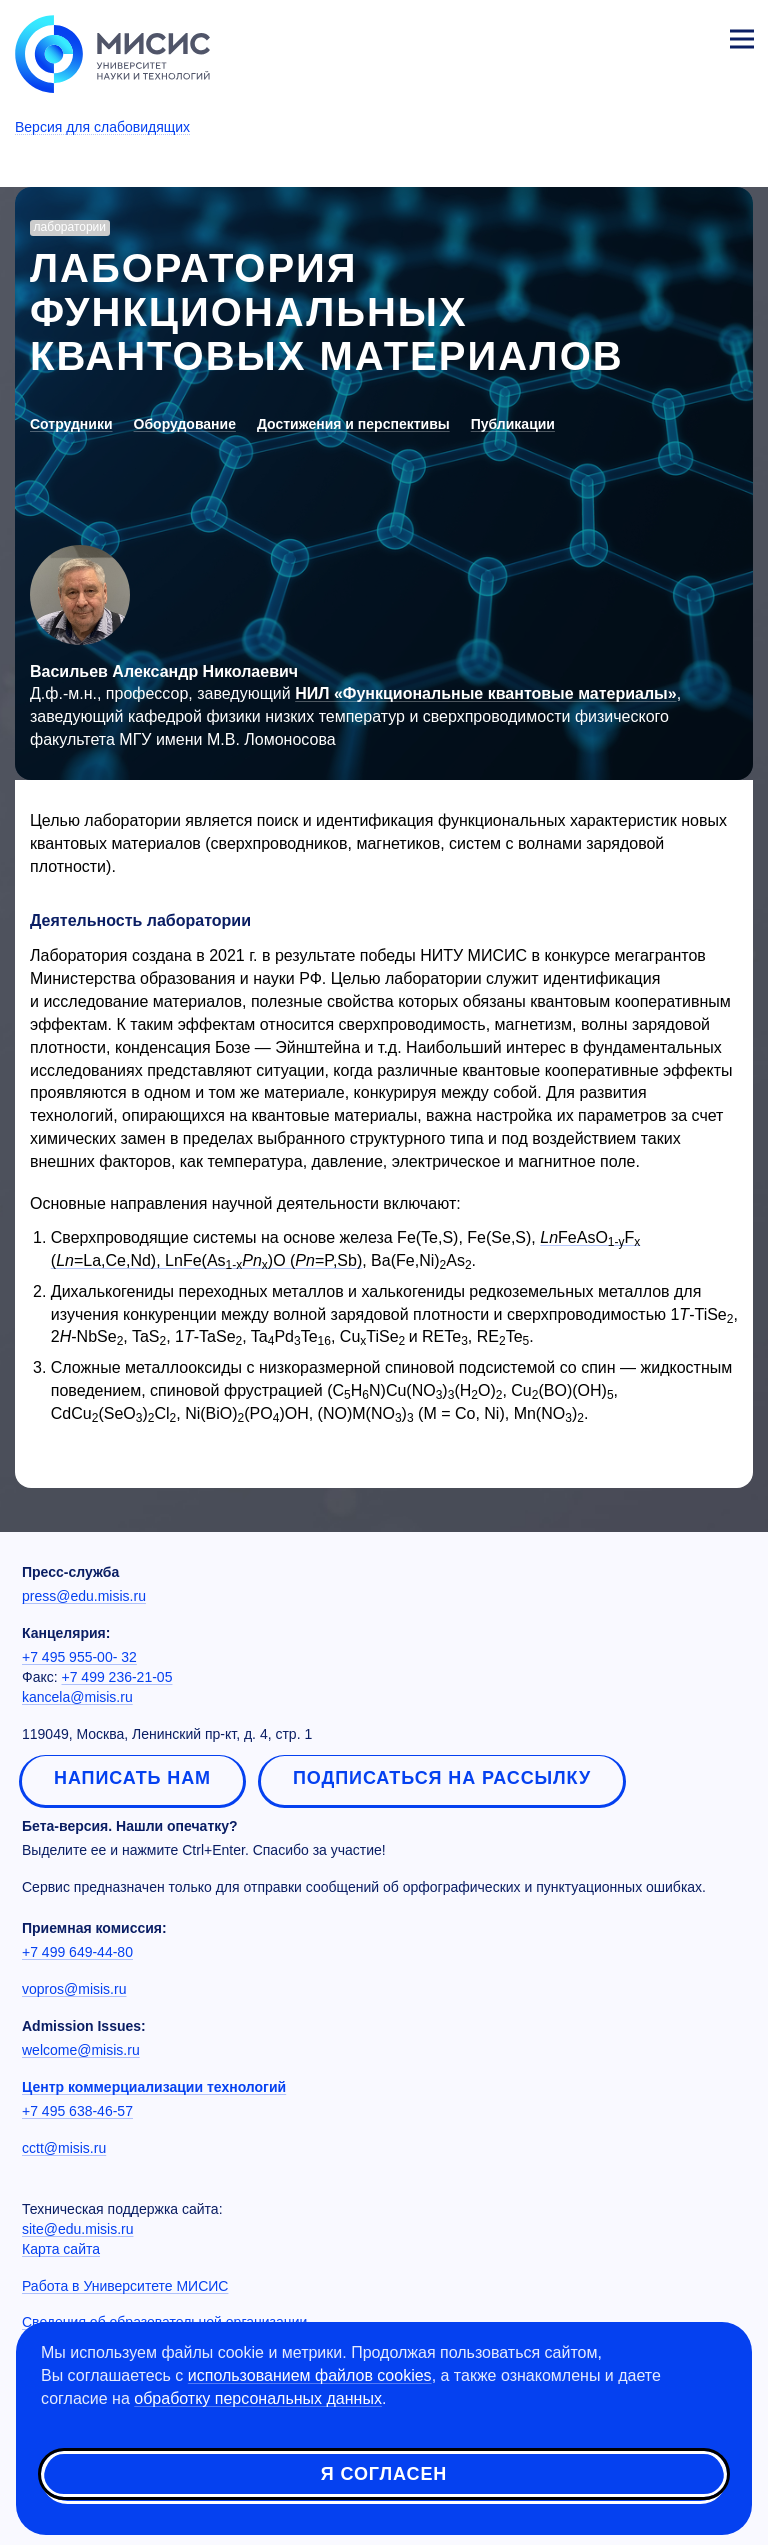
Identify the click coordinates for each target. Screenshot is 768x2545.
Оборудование (185, 424)
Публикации (513, 424)
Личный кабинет (694, 36)
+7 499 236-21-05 (117, 1677)
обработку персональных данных (258, 2398)
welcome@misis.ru (81, 2050)
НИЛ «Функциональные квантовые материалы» (485, 693)
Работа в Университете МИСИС (125, 2286)
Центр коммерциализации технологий (154, 2087)
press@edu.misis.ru (84, 1596)
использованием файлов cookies (310, 2375)
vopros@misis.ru (74, 1989)
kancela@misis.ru (77, 1697)
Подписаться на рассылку (442, 1778)
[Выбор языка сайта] (648, 34)
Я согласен (384, 2474)
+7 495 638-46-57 (77, 2111)
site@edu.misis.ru (77, 2229)
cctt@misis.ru (64, 2148)
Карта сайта (61, 2249)
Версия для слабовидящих (102, 127)
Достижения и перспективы (353, 424)
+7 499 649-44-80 (77, 1952)
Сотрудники (71, 424)
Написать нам (132, 1778)
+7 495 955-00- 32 (79, 1657)
